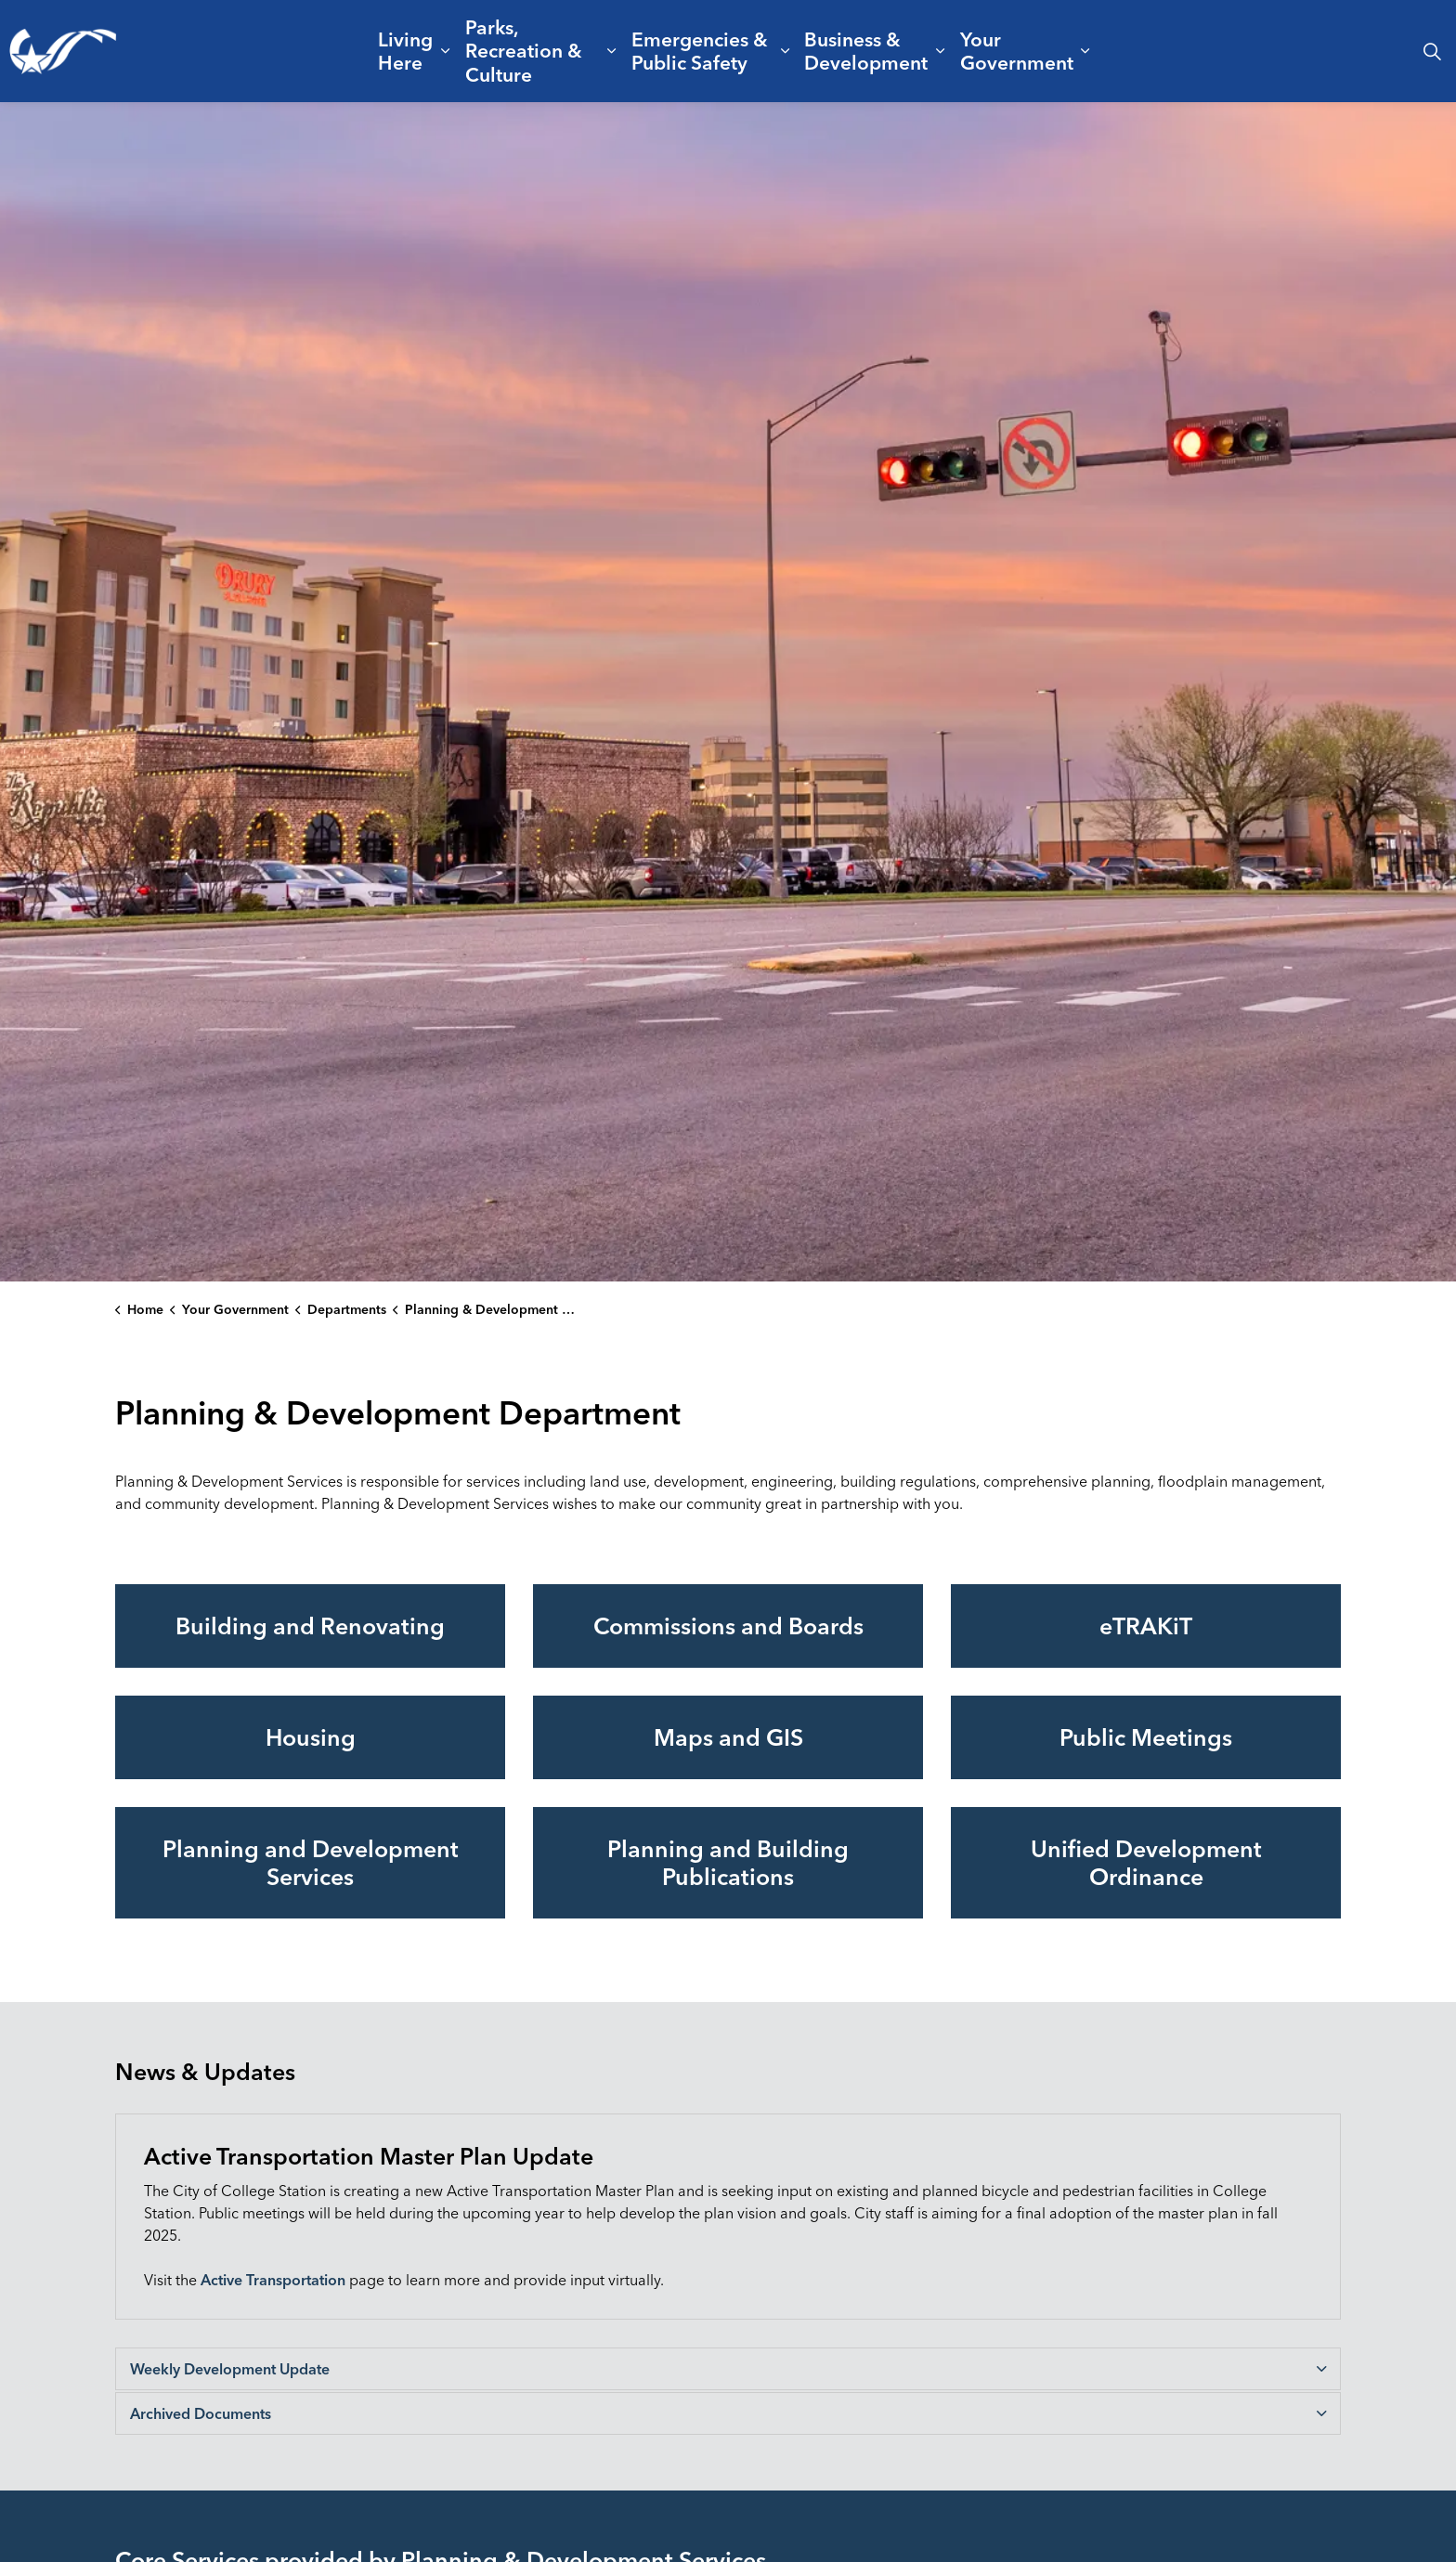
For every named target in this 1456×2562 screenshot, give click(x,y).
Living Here (405, 50)
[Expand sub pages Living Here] (445, 51)
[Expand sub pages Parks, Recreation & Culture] (612, 51)
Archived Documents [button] (200, 2413)
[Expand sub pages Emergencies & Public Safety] (784, 51)
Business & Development (866, 50)
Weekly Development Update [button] (230, 2369)
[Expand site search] (1432, 51)
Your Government (1016, 50)
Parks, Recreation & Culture (523, 50)
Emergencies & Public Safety (699, 50)
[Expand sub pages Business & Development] (940, 51)
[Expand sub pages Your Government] (1085, 51)
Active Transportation (273, 2279)
